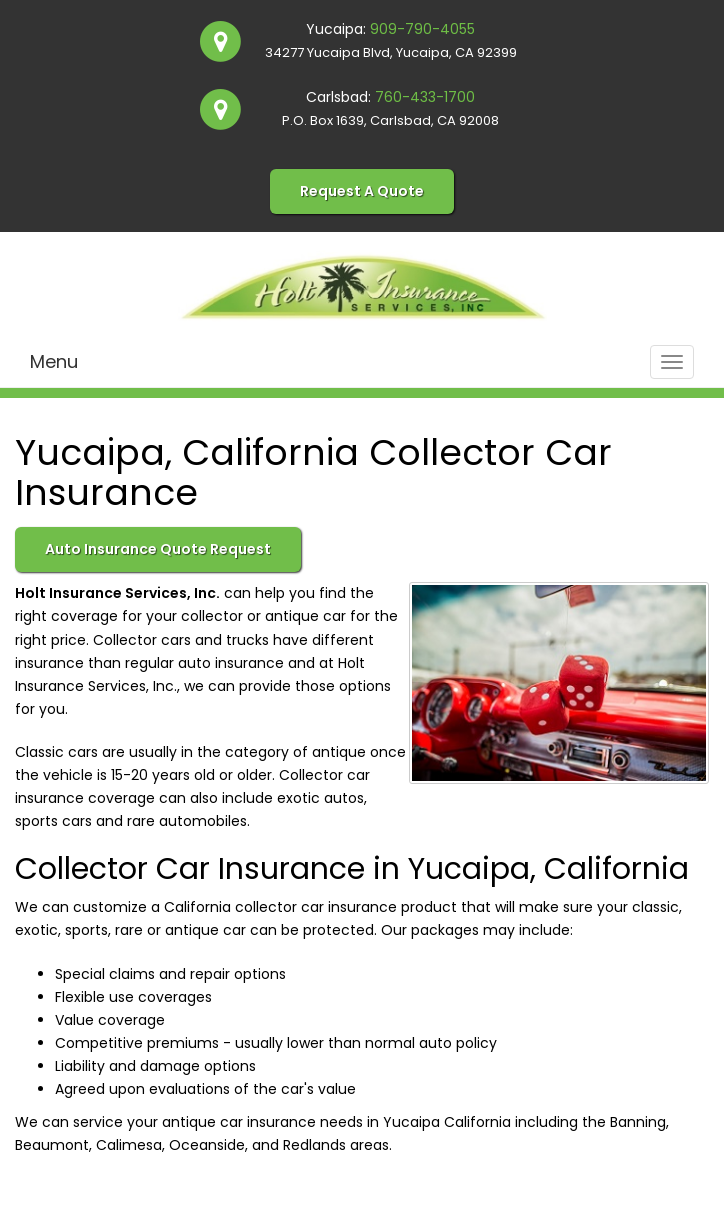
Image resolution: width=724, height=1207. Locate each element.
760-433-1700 (425, 97)
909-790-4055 (422, 29)
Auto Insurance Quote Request (158, 549)
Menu (54, 361)
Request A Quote (362, 191)
